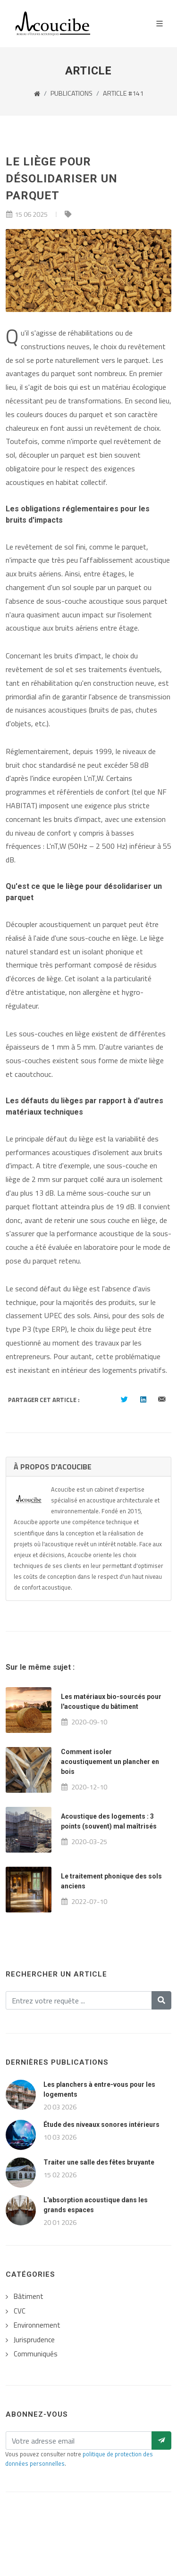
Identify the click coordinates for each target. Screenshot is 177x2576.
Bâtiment (28, 2296)
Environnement (37, 2325)
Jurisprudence (34, 2340)
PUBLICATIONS (72, 93)
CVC (19, 2311)
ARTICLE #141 (123, 93)
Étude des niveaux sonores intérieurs (101, 2124)
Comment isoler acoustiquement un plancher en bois (110, 1761)
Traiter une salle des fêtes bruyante (98, 2162)
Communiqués (36, 2354)
